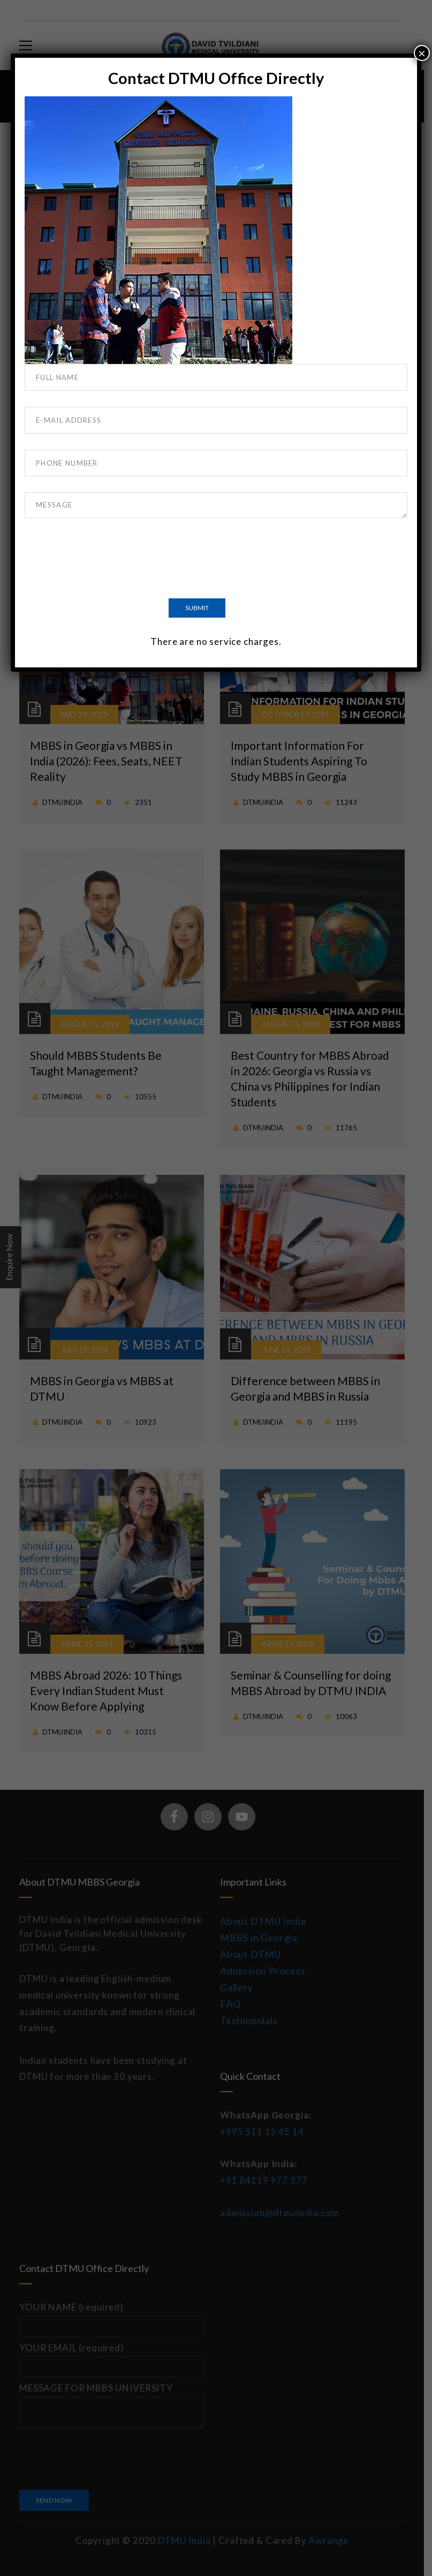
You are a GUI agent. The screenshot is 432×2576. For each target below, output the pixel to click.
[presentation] (106, 560)
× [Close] (422, 52)
